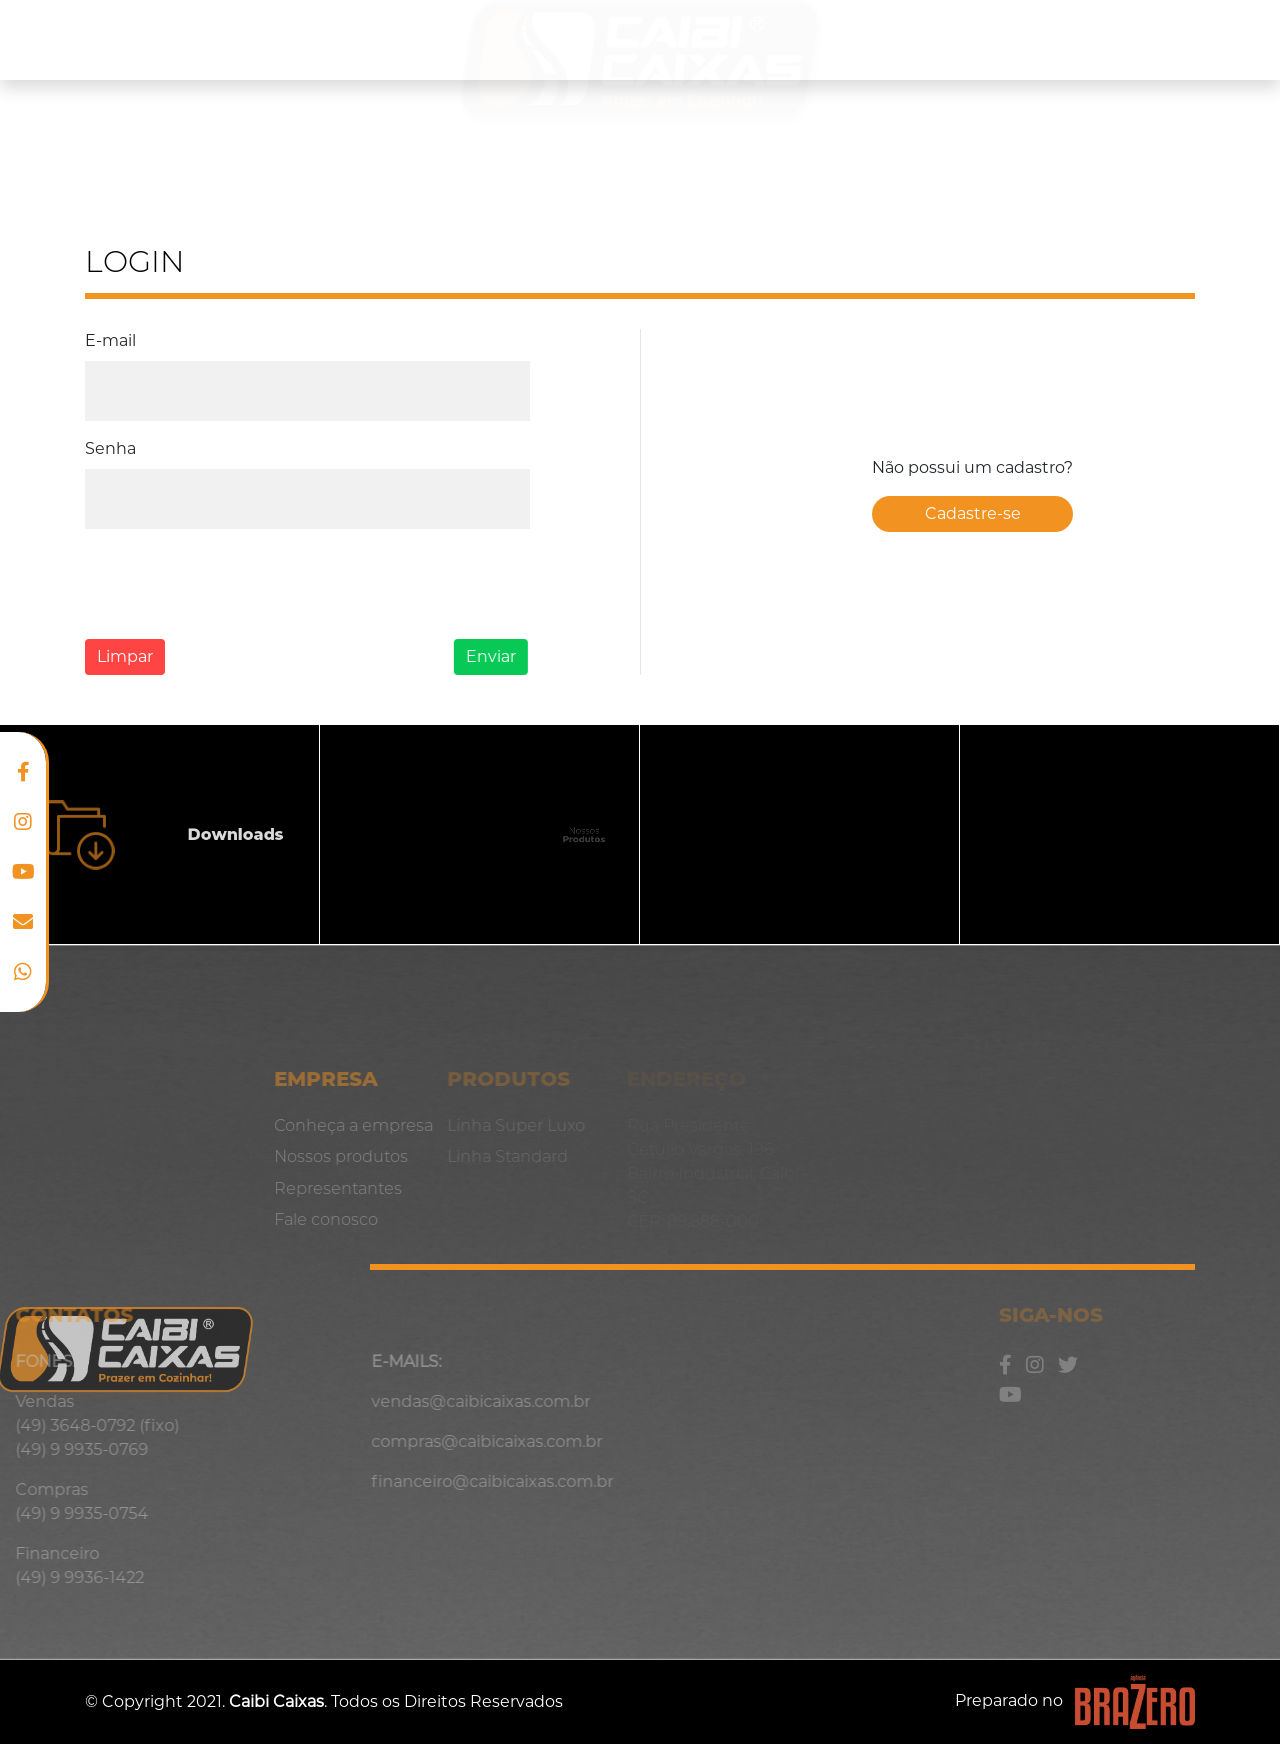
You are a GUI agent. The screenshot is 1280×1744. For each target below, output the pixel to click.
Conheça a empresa (117, 39)
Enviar (480, 656)
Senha (108, 448)
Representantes (1019, 39)
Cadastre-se (973, 513)
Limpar (121, 656)
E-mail (110, 340)
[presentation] (228, 584)
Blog (1149, 39)
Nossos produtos (320, 39)
